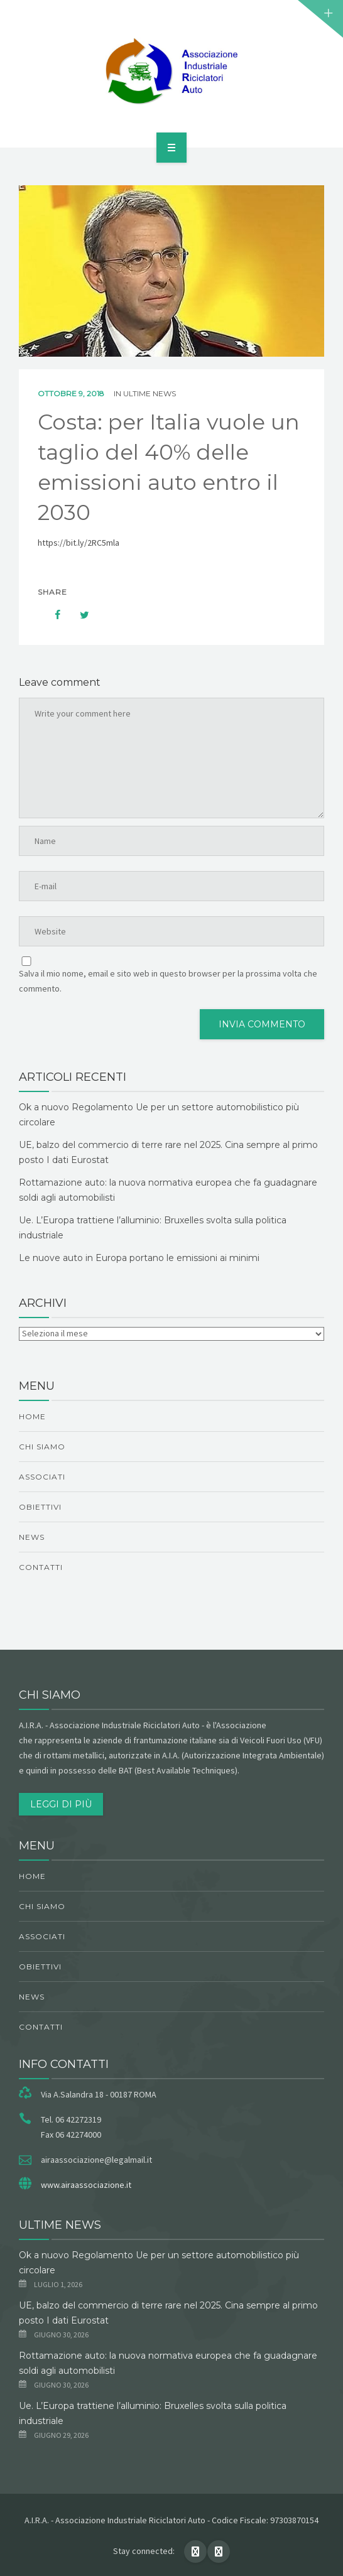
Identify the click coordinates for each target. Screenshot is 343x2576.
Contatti (41, 1567)
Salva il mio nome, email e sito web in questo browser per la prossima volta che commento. (168, 981)
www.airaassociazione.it (86, 2184)
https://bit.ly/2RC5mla (78, 542)
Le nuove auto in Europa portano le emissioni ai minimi (139, 1258)
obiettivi (40, 1507)
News (32, 1537)
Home (32, 1416)
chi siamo (42, 1446)
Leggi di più (61, 1804)
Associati (42, 1476)
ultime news (149, 393)
